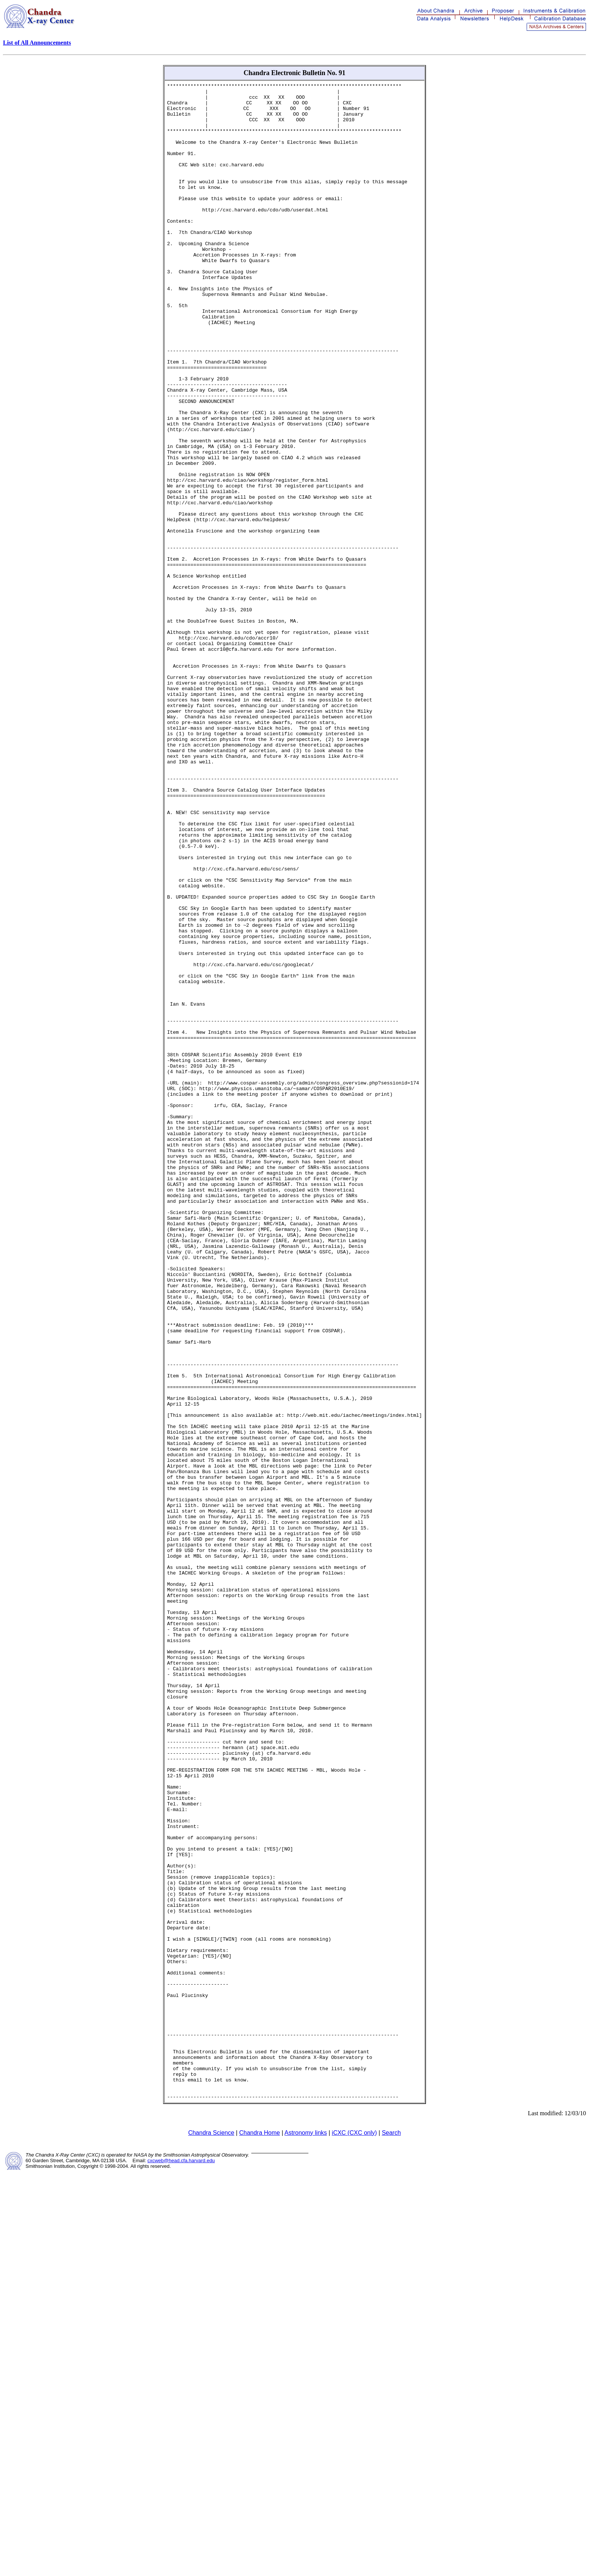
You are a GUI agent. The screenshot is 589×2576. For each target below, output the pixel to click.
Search (391, 2536)
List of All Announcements (37, 42)
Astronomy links (305, 2536)
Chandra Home (259, 2536)
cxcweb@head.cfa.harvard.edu (180, 2564)
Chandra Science (211, 2536)
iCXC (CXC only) (354, 2536)
